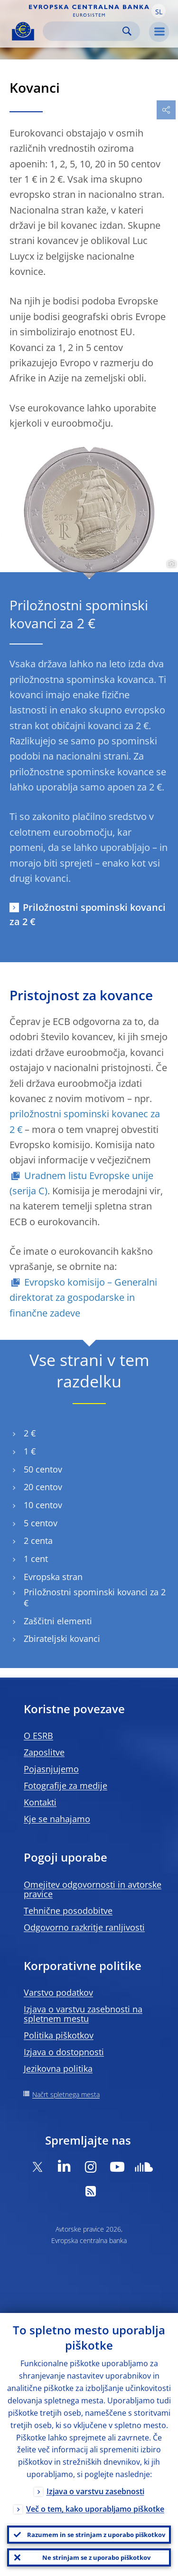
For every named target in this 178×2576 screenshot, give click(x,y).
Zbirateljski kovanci (62, 1638)
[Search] (83, 31)
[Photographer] (170, 564)
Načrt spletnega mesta (66, 2094)
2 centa (38, 1540)
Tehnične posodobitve (68, 1910)
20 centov (43, 1487)
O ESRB (38, 1735)
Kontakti (40, 1802)
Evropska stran (53, 1576)
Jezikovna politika (58, 2068)
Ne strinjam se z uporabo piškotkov (96, 2557)
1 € (30, 1451)
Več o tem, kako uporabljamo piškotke (95, 2509)
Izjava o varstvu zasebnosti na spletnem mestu (83, 2013)
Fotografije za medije (65, 1785)
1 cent (36, 1558)
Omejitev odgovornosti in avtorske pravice (92, 1889)
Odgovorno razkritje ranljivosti (84, 1927)
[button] (158, 11)
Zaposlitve (44, 1752)
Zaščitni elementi (58, 1621)
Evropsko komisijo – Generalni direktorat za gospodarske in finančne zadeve (83, 1297)
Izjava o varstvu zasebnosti (95, 2491)
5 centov (40, 1523)
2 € (30, 1433)
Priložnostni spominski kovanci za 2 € (87, 914)
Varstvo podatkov (58, 1992)
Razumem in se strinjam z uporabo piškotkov (96, 2534)
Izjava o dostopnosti (64, 2052)
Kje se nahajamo (57, 1819)
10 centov (43, 1505)
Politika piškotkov (59, 2035)
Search (127, 31)
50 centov (43, 1469)
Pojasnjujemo (51, 1769)
